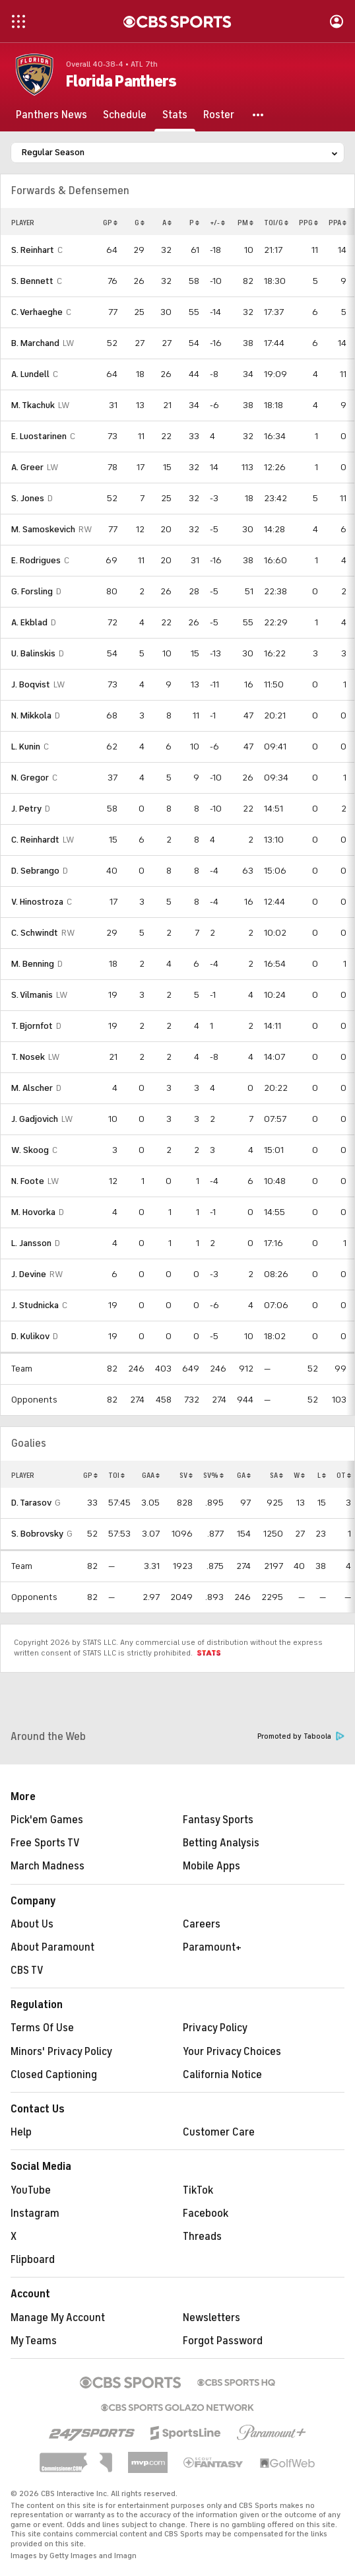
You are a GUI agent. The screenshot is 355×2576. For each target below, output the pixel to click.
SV (186, 1475)
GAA (151, 1475)
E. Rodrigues (36, 560)
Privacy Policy (215, 2028)
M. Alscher (32, 1088)
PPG (308, 222)
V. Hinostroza (37, 901)
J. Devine (28, 1274)
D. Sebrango (35, 870)
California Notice (222, 2074)
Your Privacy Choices (232, 2051)
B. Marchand (35, 343)
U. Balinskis (33, 653)
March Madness (47, 1866)
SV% (213, 1475)
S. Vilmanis (32, 994)
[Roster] (218, 114)
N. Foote (27, 1181)
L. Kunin (25, 746)
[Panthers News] (51, 114)
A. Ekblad (29, 622)
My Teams (34, 2341)
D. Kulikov (30, 1336)
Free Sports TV (45, 1843)
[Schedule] (124, 114)
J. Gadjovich (34, 1119)
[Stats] (174, 114)
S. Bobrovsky (37, 1533)
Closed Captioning (54, 2074)
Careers (201, 1924)
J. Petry (26, 808)
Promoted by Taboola (300, 1736)
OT (344, 1475)
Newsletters (211, 2317)
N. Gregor (30, 777)
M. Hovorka (33, 1212)
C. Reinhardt (35, 839)
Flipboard (33, 2259)
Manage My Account (58, 2317)
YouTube (31, 2190)
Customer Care (219, 2132)
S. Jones (27, 498)
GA (244, 1475)
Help (21, 2132)
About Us (32, 1924)
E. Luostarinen (39, 436)
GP (110, 222)
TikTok (198, 2190)
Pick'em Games (47, 1820)
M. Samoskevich (43, 529)
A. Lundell (30, 374)
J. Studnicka (35, 1305)
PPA (337, 222)
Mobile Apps (211, 1866)
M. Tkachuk (33, 405)
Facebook (205, 2213)
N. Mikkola (31, 715)
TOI (116, 1475)
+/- (217, 222)
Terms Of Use (42, 2028)
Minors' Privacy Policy (61, 2051)
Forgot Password (223, 2341)
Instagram (35, 2213)
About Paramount (52, 1947)
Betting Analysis (221, 1843)
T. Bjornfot (32, 1025)
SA (276, 1475)
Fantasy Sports (218, 1820)
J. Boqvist (30, 684)
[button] (258, 114)
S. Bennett (32, 281)
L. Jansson (31, 1243)
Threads (202, 2236)
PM (245, 222)
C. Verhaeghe (37, 312)
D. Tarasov (31, 1502)
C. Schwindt (34, 932)
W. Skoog (30, 1150)
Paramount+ (212, 1947)
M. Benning (32, 963)
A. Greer (27, 467)
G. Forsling (32, 591)
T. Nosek (28, 1056)
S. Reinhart (32, 250)
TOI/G (276, 222)
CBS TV (27, 1970)
